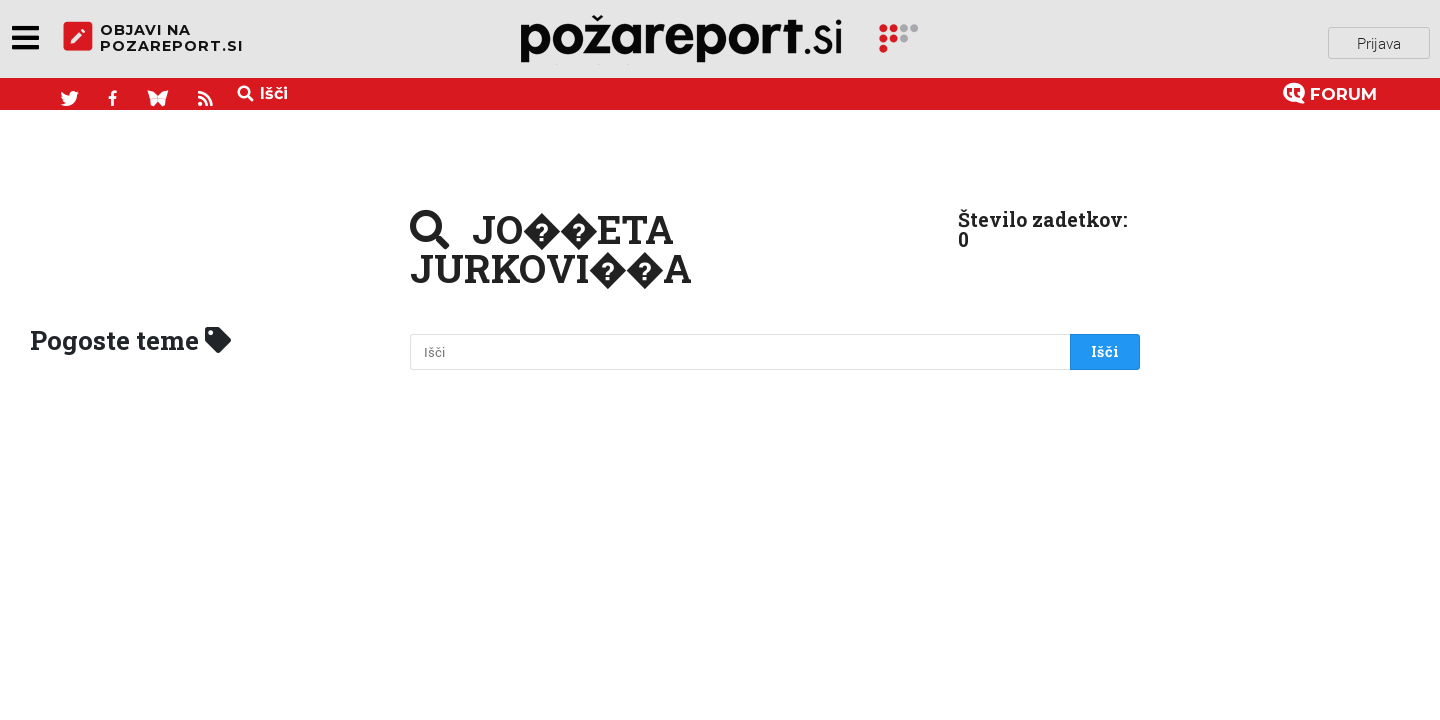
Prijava (1379, 39)
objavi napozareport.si (153, 39)
